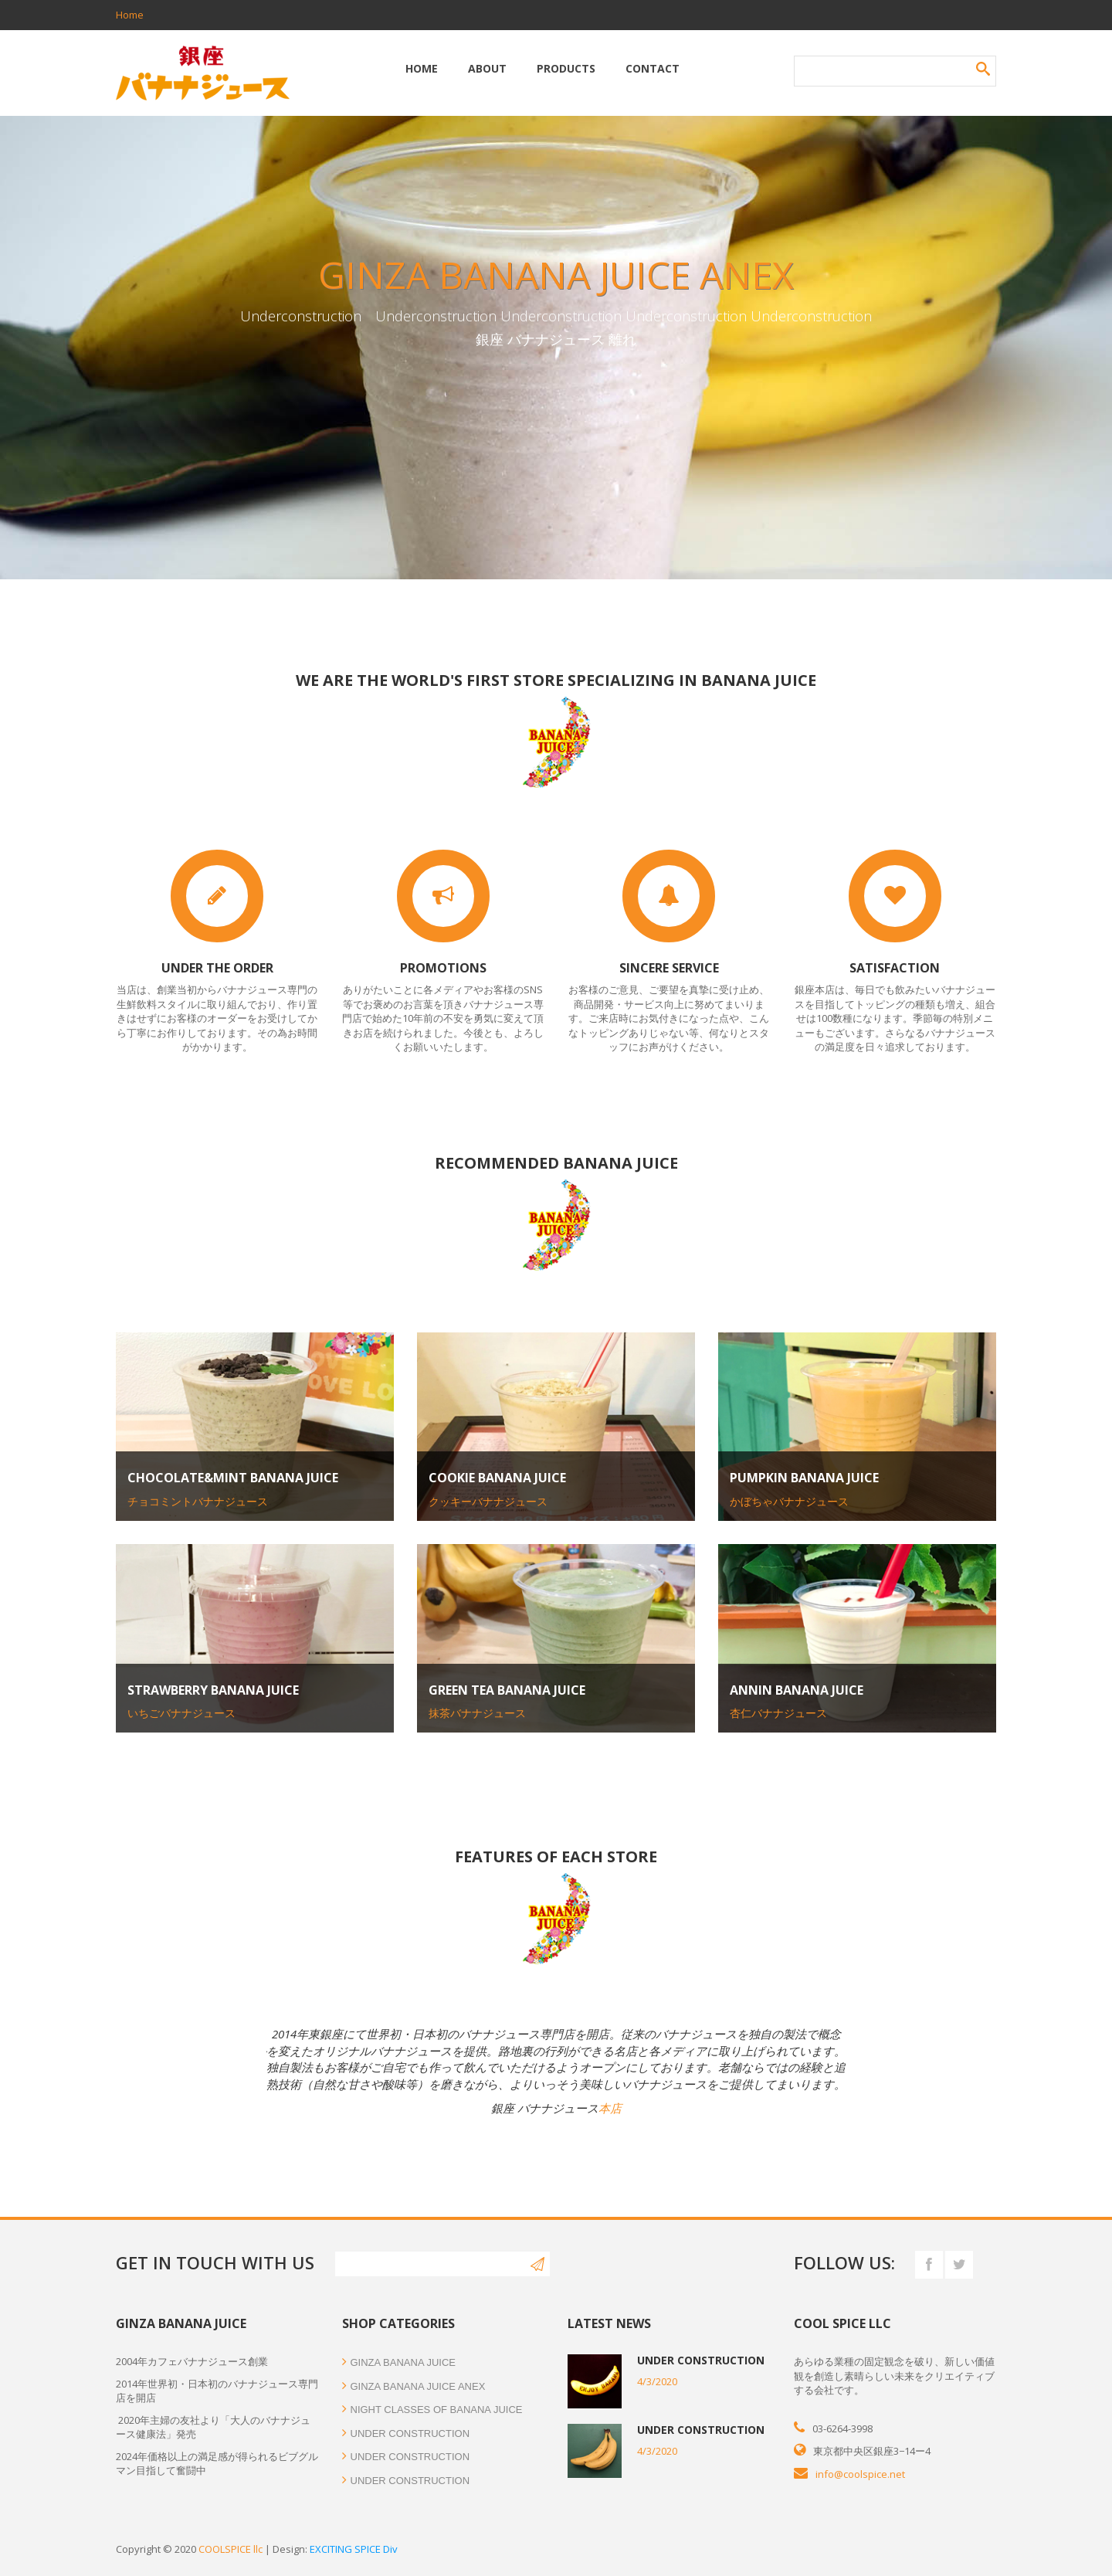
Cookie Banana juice (497, 1477)
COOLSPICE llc (230, 2549)
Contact (653, 68)
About (487, 68)
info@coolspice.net (860, 2474)
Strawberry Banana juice (213, 1690)
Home (130, 15)
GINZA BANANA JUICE (399, 2362)
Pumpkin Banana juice (804, 1477)
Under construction (406, 2433)
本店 (610, 2108)
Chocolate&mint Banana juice (232, 1477)
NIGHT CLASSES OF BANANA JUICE (432, 2409)
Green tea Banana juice (507, 1690)
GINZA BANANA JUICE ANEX (414, 2386)
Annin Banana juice (796, 1690)
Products (566, 68)
